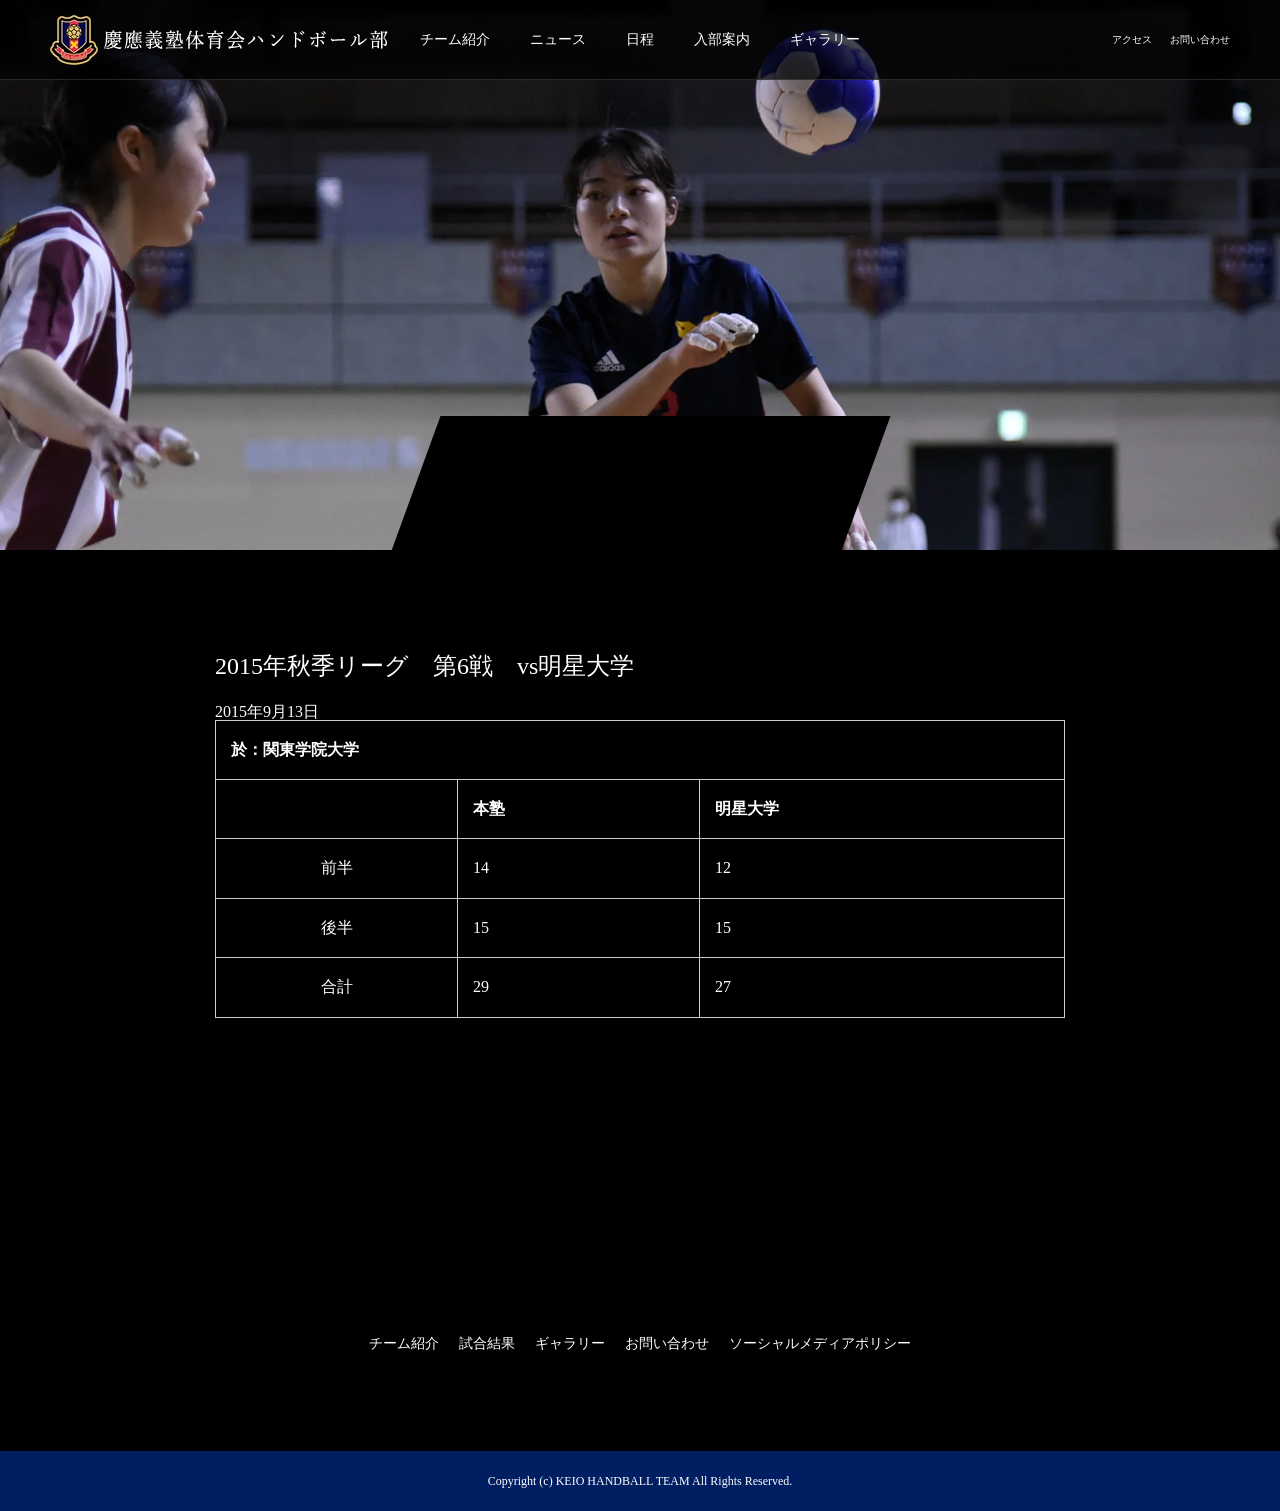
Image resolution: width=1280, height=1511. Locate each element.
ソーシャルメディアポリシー (820, 1343)
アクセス (1132, 39)
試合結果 (487, 1343)
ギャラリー (825, 39)
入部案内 (722, 39)
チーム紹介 (455, 39)
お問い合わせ (1200, 39)
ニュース (558, 39)
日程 (640, 39)
